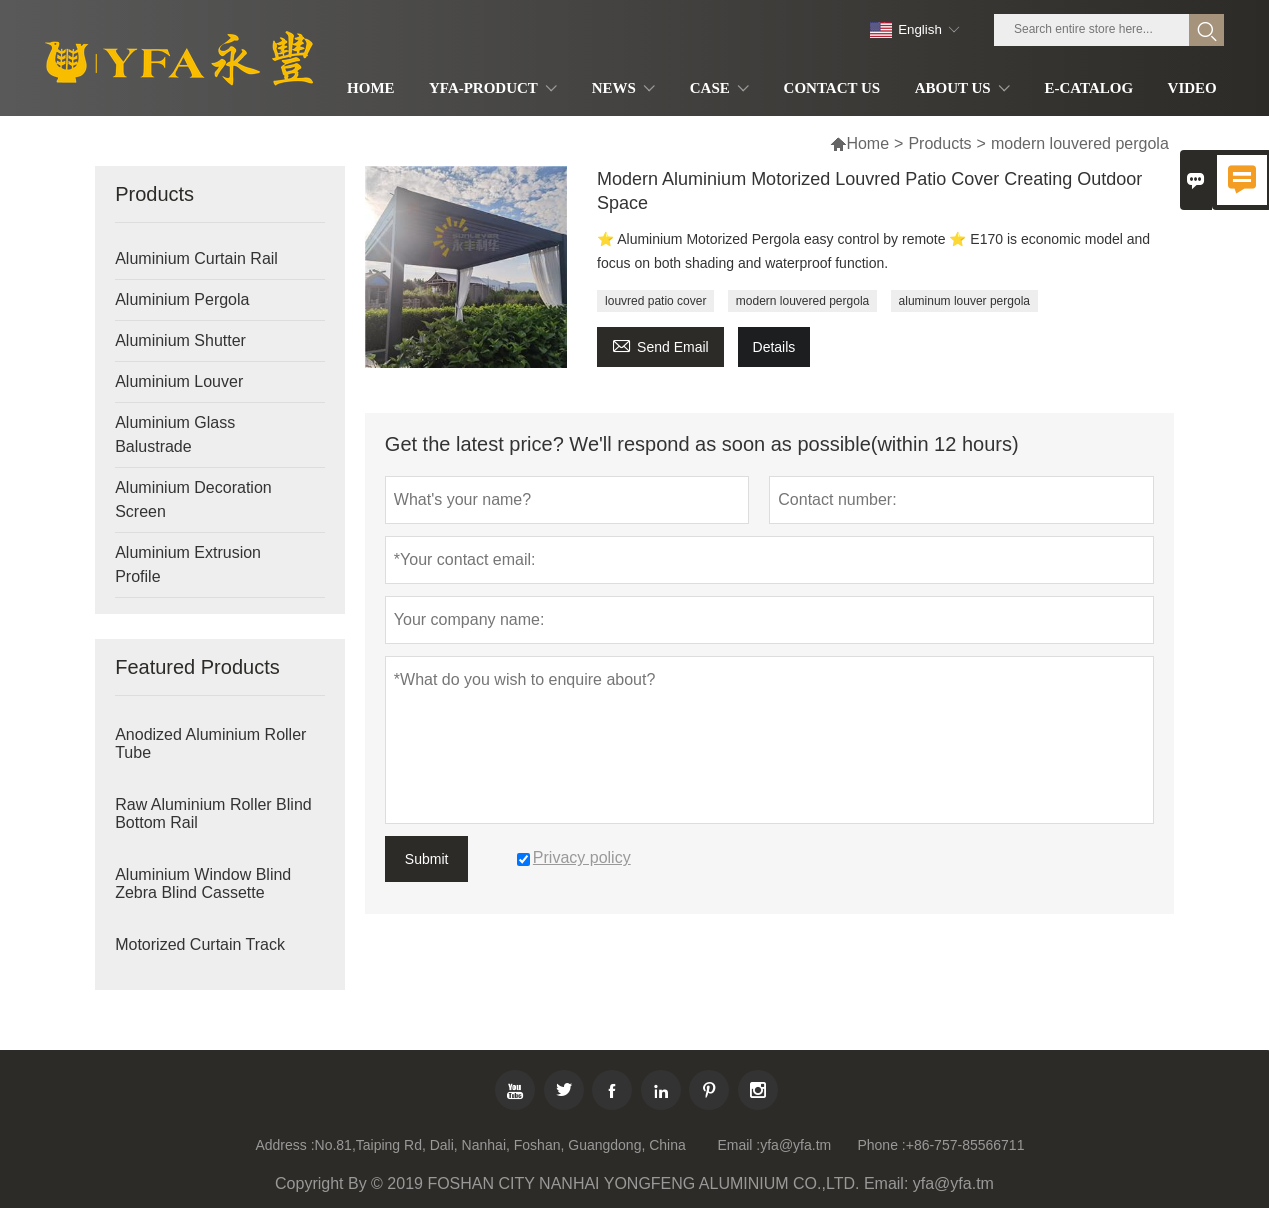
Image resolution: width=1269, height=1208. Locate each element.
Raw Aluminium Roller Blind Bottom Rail (213, 813)
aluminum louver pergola (964, 301)
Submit (427, 859)
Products (939, 143)
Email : (738, 1145)
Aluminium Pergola (182, 299)
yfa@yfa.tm (795, 1145)
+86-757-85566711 (965, 1145)
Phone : (881, 1145)
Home (867, 143)
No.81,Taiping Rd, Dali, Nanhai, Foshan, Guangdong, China (500, 1145)
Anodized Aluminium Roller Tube (210, 743)
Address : (284, 1145)
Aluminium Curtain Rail (196, 258)
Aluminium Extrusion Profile (188, 564)
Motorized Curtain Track (200, 944)
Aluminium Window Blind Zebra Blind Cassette (203, 883)
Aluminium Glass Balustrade (175, 434)
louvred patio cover (655, 301)
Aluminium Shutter (180, 340)
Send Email (660, 344)
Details (774, 347)
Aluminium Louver (179, 381)
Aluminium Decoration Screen (193, 499)
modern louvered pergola (802, 301)
